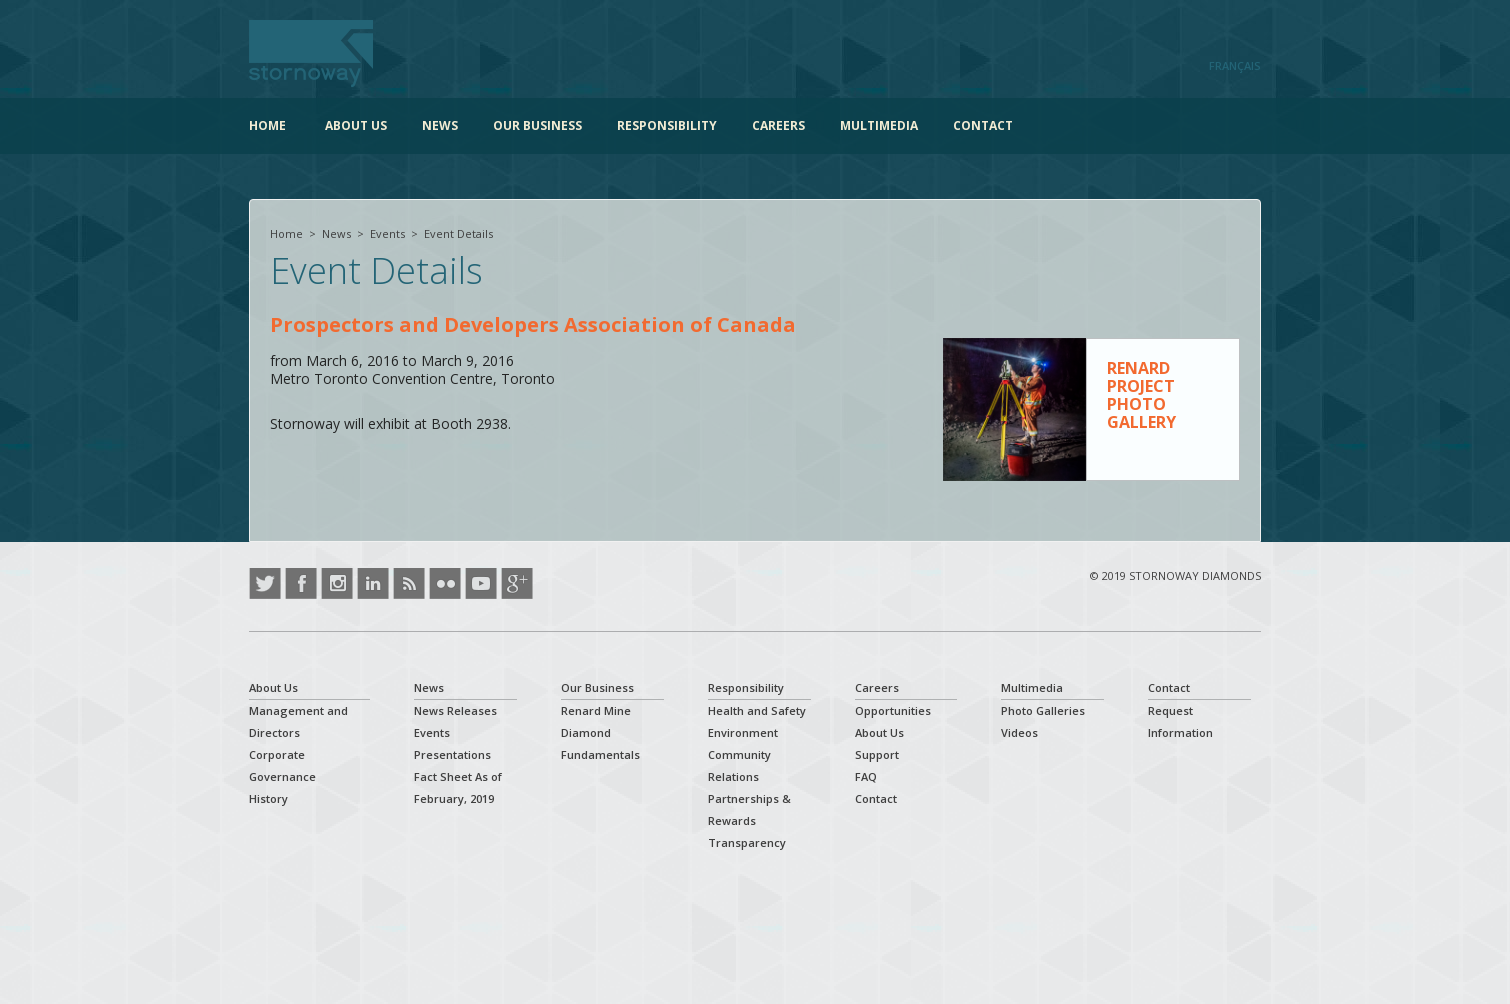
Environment (743, 732)
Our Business (537, 125)
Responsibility (667, 125)
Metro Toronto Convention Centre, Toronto (412, 379)
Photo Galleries (1043, 710)
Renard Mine (596, 710)
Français (1235, 65)
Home (267, 125)
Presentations (452, 754)
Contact (983, 125)
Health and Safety (757, 710)
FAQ (866, 776)
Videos (1019, 732)
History (268, 798)
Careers (778, 125)
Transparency (747, 842)
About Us (356, 125)
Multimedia (879, 125)
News (440, 125)
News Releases (455, 710)
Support (877, 754)
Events (387, 233)
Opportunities (893, 710)
